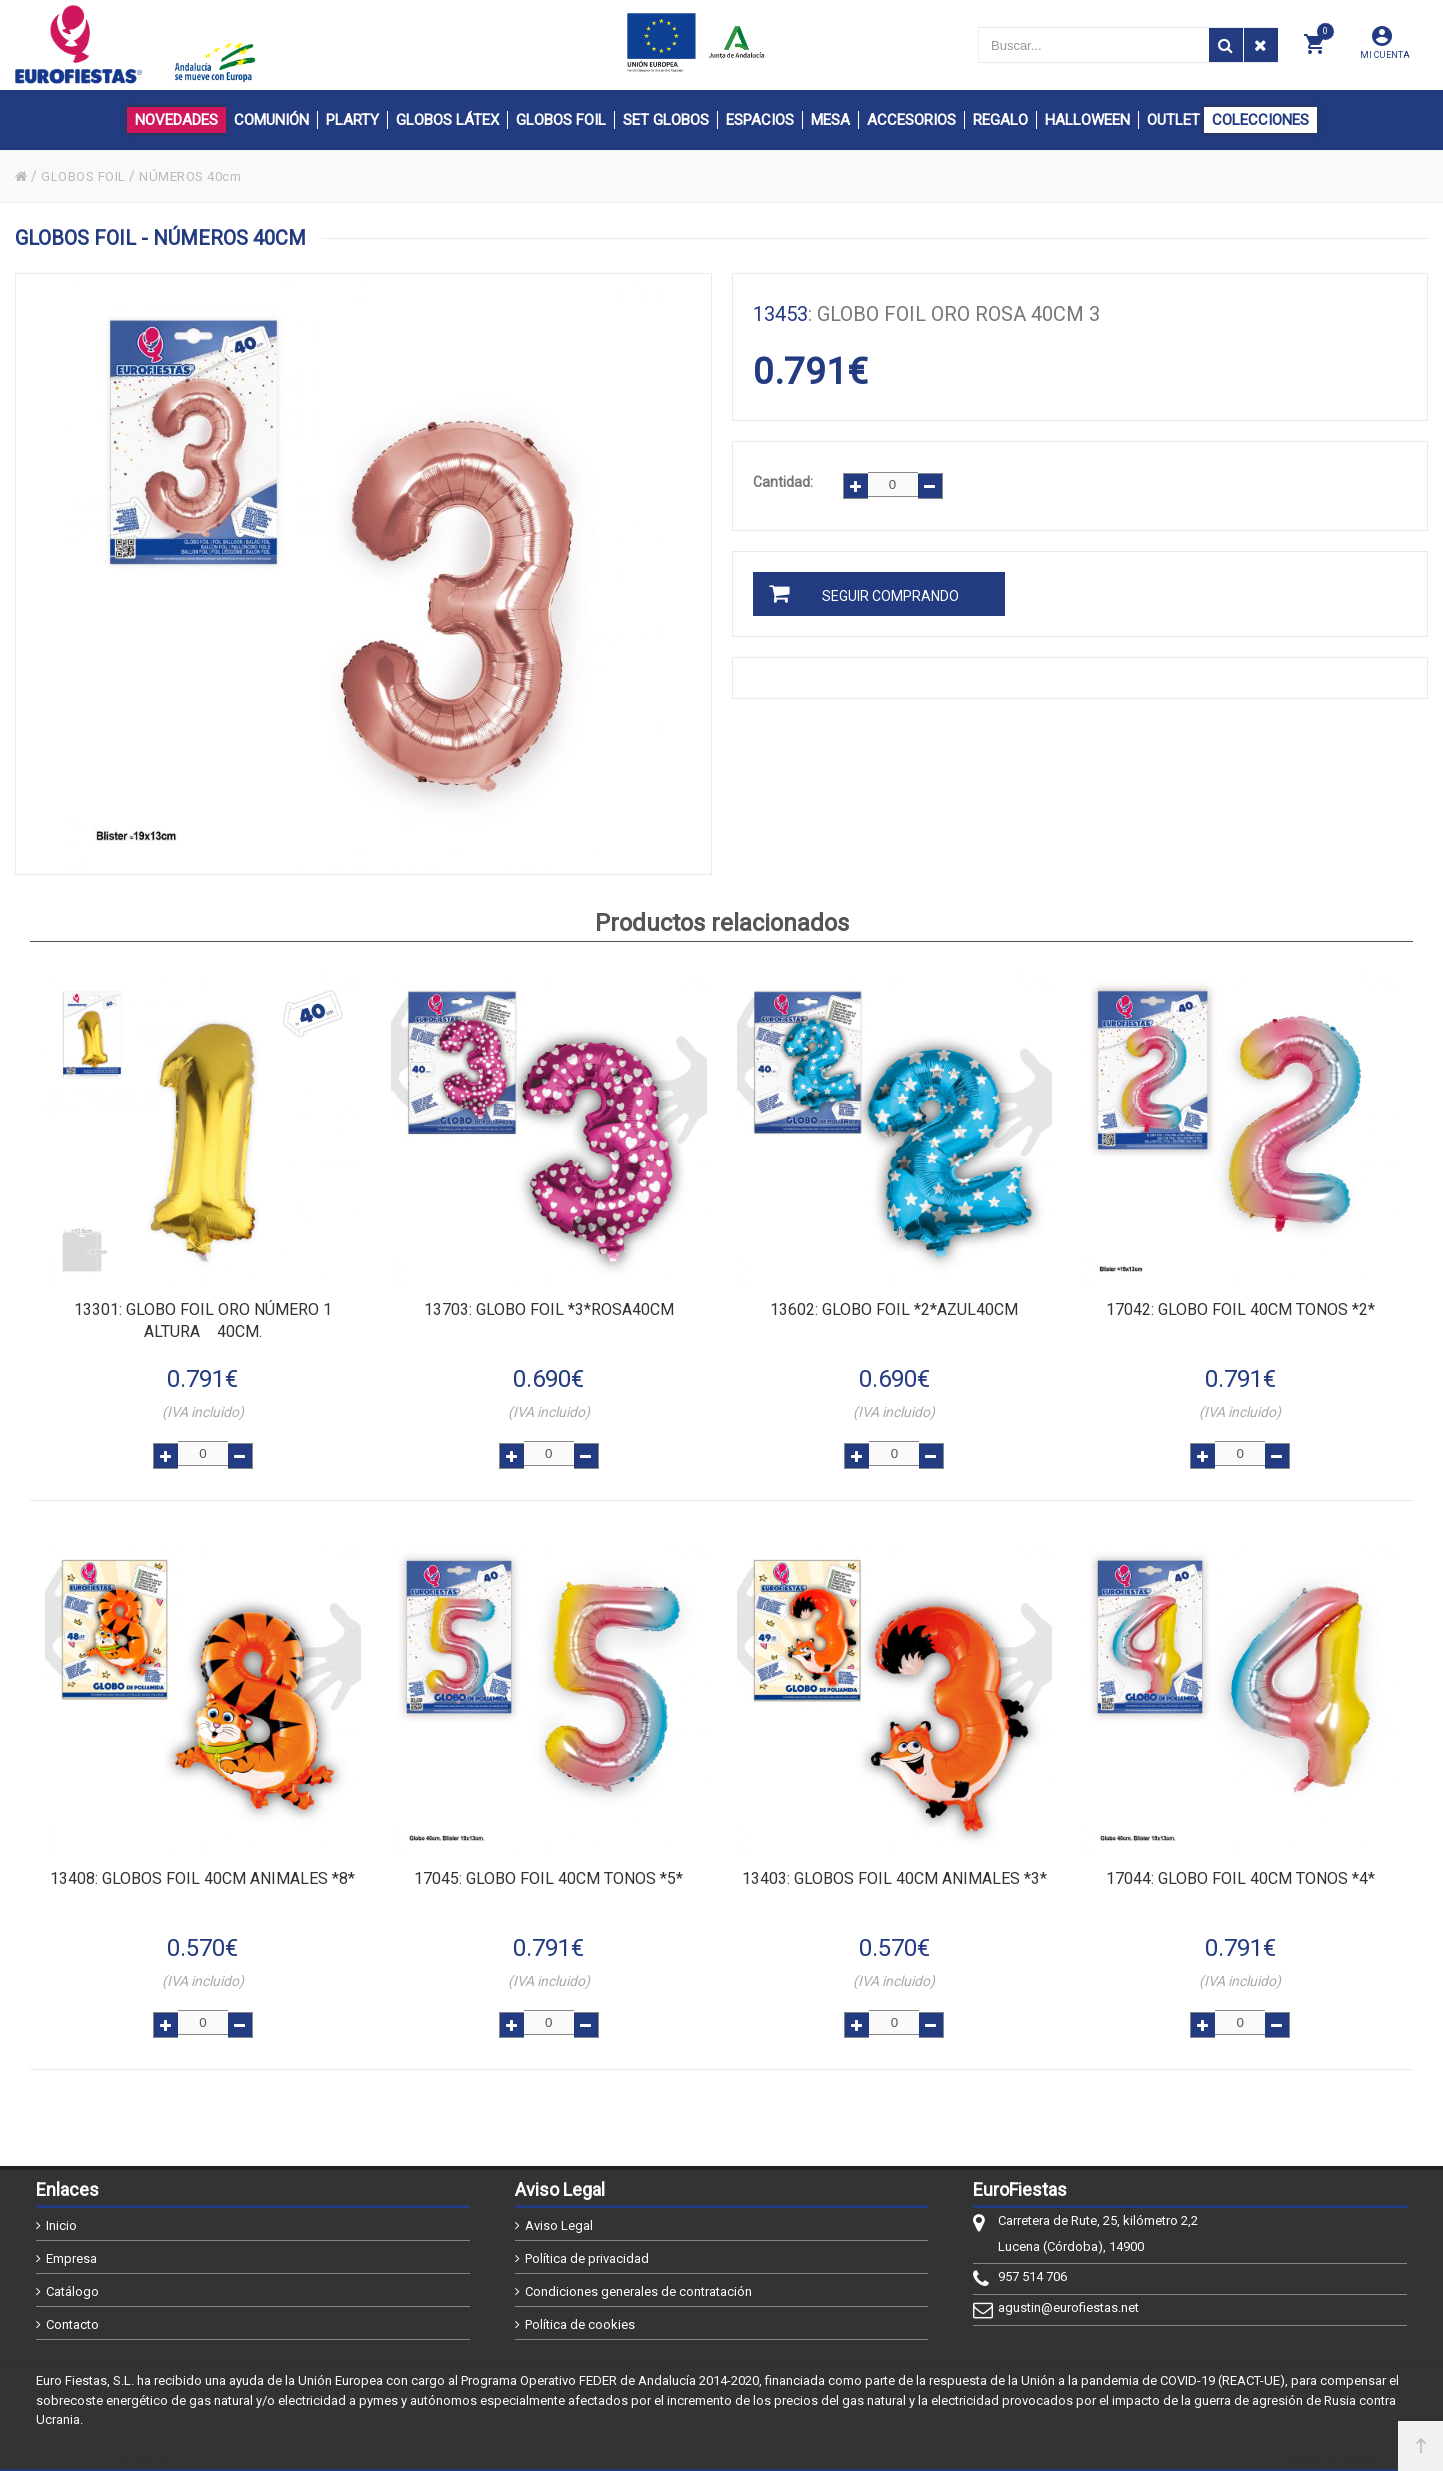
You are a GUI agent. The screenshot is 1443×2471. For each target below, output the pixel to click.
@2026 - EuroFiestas (108, 2448)
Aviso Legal (559, 2215)
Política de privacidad (587, 2248)
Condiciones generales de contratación (638, 2281)
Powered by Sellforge (1334, 2448)
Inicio (61, 2215)
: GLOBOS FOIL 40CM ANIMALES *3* (894, 1872)
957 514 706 (1032, 2266)
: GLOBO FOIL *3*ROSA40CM (549, 1308)
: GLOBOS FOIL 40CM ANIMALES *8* (202, 1872)
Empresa (71, 2248)
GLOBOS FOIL (87, 176)
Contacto (72, 2314)
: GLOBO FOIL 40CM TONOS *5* (548, 1872)
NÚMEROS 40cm (200, 176)
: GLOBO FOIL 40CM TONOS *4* (1240, 1872)
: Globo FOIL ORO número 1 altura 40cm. (203, 1319)
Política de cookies (580, 2314)
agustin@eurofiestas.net (1068, 2297)
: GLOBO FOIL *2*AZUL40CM (894, 1308)
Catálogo (72, 2281)
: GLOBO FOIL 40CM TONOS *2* (1240, 1308)
